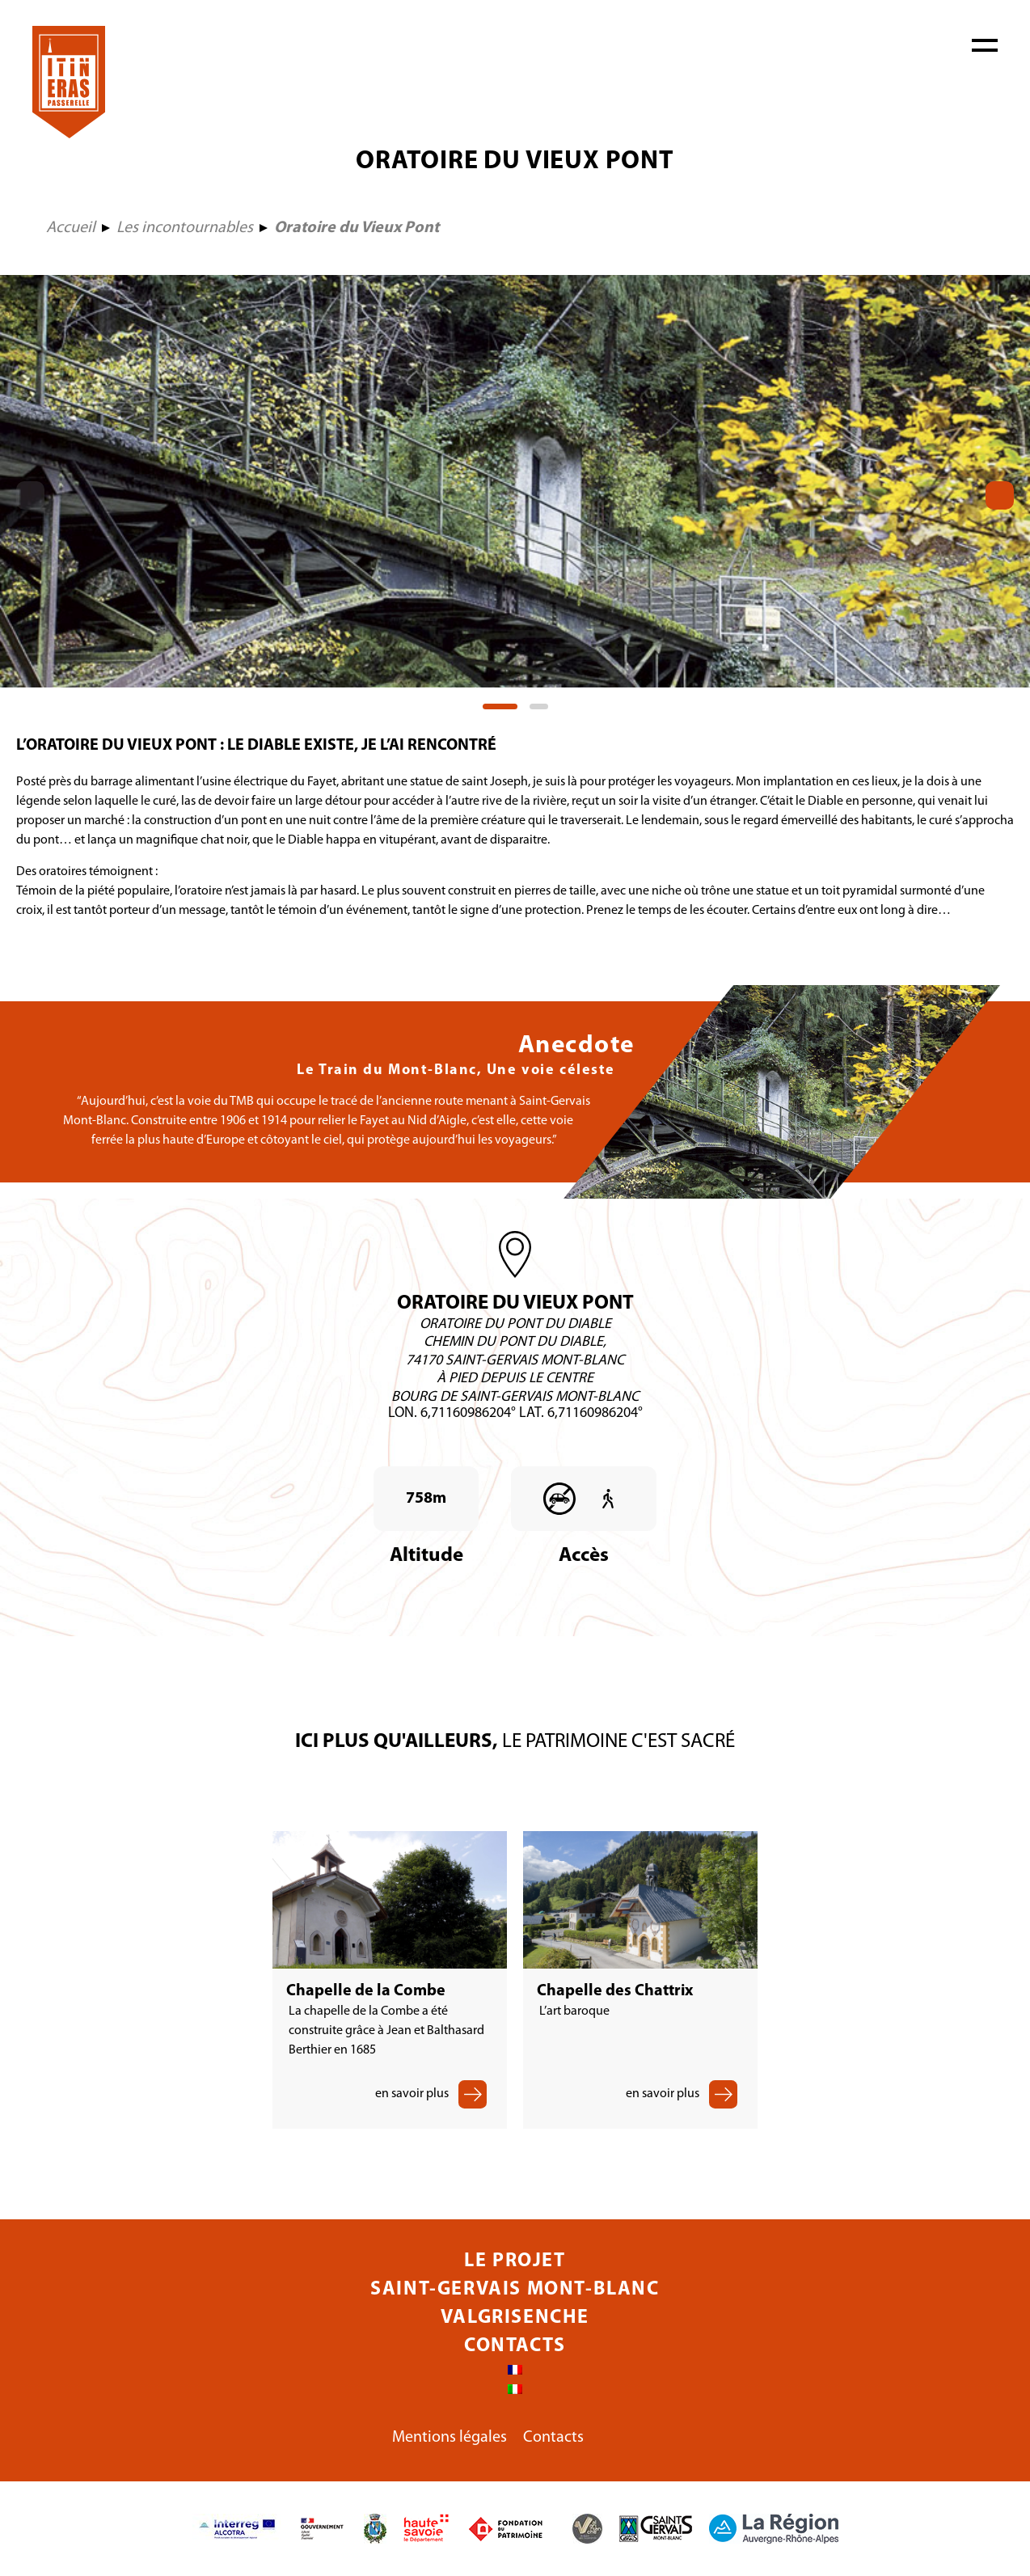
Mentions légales (449, 2438)
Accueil (70, 228)
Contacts (515, 2346)
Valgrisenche (515, 2318)
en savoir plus (412, 2093)
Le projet (514, 2261)
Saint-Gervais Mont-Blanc (514, 2289)
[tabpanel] (515, 481)
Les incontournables (184, 228)
